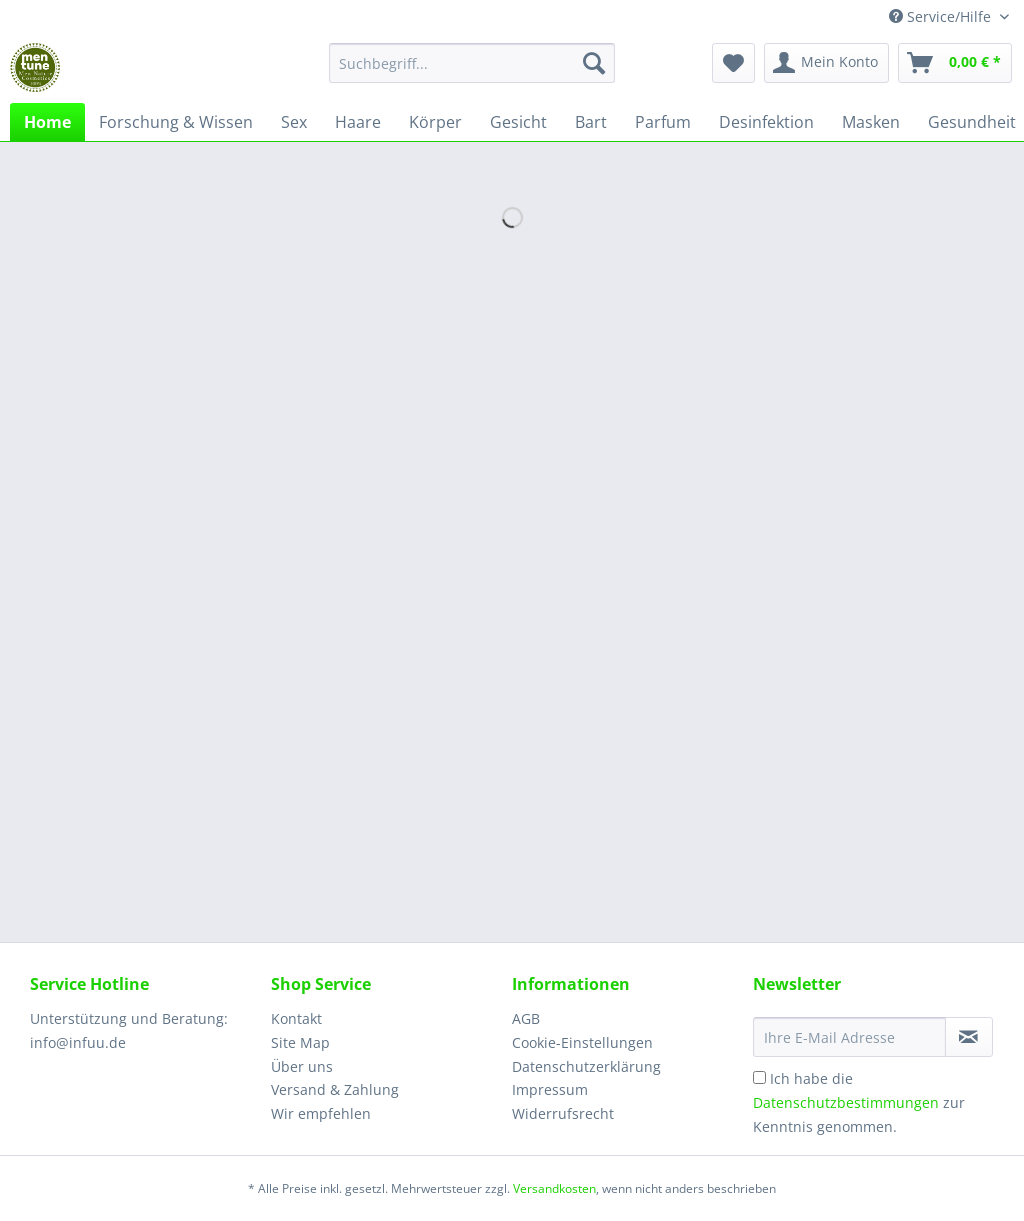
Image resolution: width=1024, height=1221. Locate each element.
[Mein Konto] (826, 63)
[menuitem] (472, 72)
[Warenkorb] (955, 63)
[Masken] (871, 122)
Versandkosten (554, 1188)
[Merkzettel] (733, 63)
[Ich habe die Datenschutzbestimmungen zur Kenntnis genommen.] (759, 1077)
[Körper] (435, 122)
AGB (526, 1018)
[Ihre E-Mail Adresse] (849, 1037)
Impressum (550, 1089)
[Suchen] (594, 63)
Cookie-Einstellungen (582, 1042)
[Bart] (591, 122)
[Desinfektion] (766, 122)
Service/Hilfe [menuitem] (942, 16)
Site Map (300, 1042)
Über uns (302, 1066)
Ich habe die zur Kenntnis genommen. (859, 1102)
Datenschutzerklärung (586, 1066)
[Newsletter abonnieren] (969, 1037)
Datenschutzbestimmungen (846, 1102)
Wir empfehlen (321, 1113)
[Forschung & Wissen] (176, 122)
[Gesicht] (518, 122)
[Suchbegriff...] (472, 63)
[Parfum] (663, 122)
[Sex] (294, 122)
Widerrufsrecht (563, 1113)
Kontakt (296, 1018)
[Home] (47, 122)
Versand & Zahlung (335, 1089)
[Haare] (358, 122)
